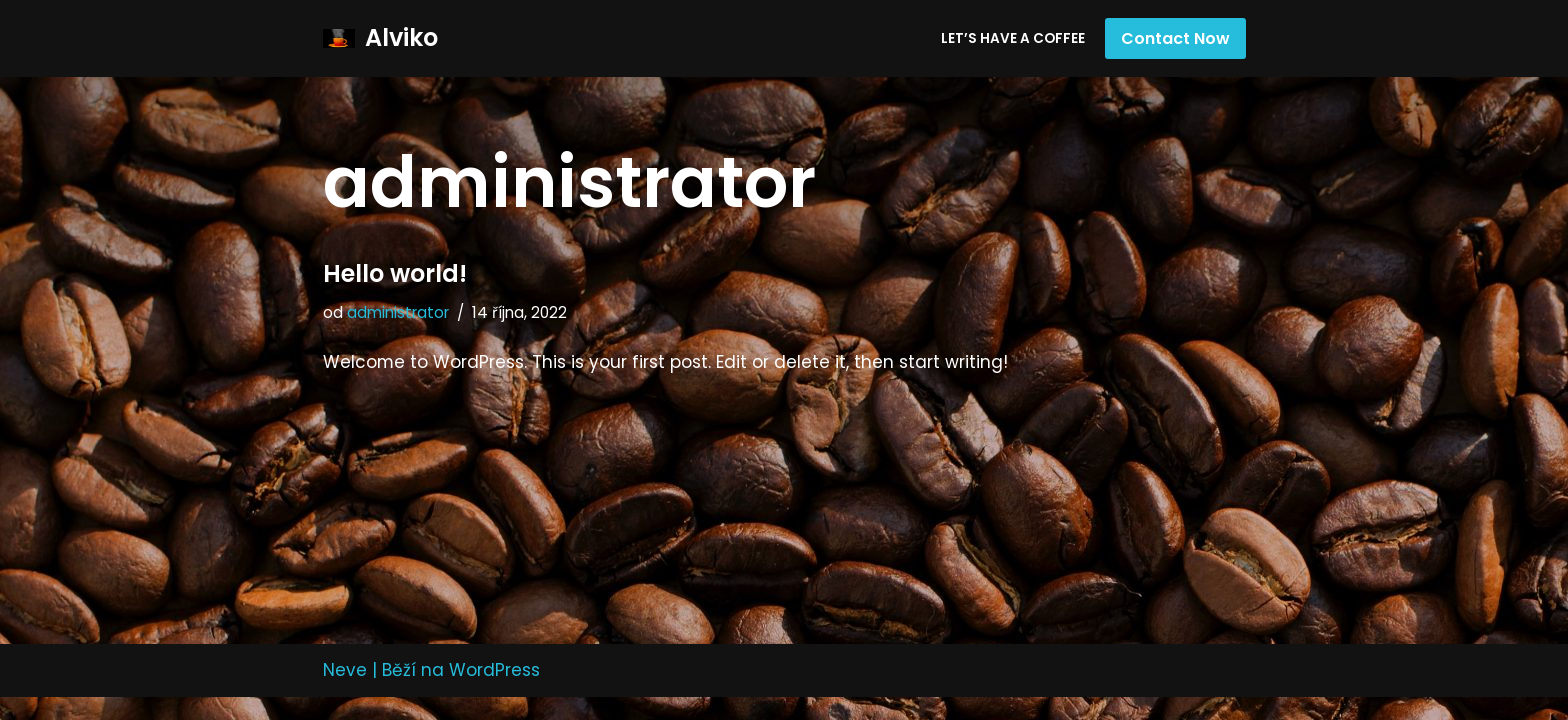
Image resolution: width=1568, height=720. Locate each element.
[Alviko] (380, 38)
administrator (398, 312)
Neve (345, 693)
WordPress (494, 693)
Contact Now (1175, 38)
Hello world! (395, 273)
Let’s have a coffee (1013, 38)
